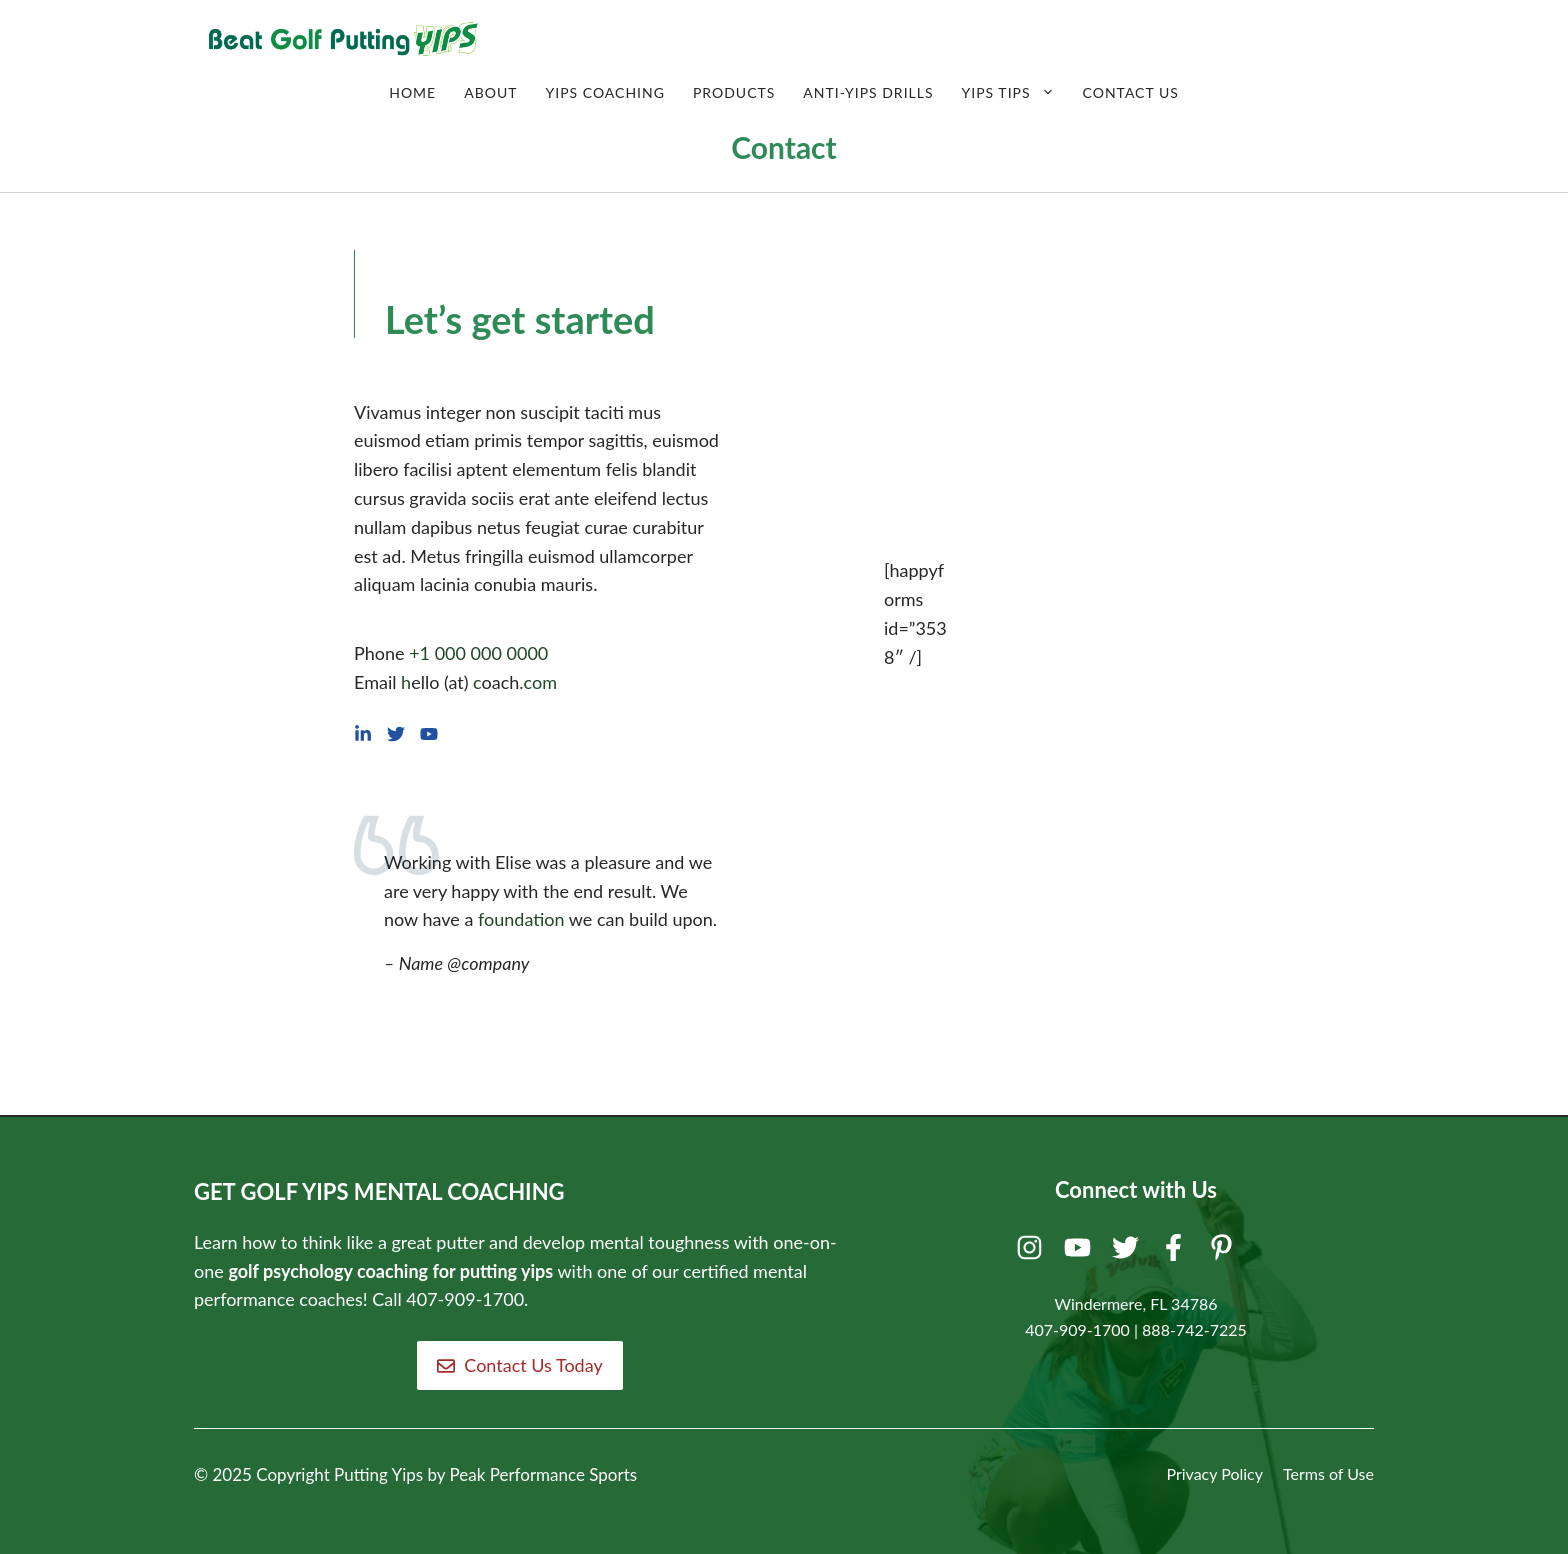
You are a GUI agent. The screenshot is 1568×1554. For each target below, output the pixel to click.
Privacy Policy (1214, 1473)
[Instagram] (1032, 1252)
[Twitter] (1128, 1252)
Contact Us (1131, 92)
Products (734, 92)
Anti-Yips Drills (868, 92)
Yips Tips (1015, 93)
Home (412, 92)
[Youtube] (1080, 1252)
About (490, 92)
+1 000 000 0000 (478, 653)
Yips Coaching (604, 92)
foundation (521, 919)
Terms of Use (1328, 1473)
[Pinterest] (1224, 1252)
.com (538, 682)
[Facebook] (1176, 1252)
